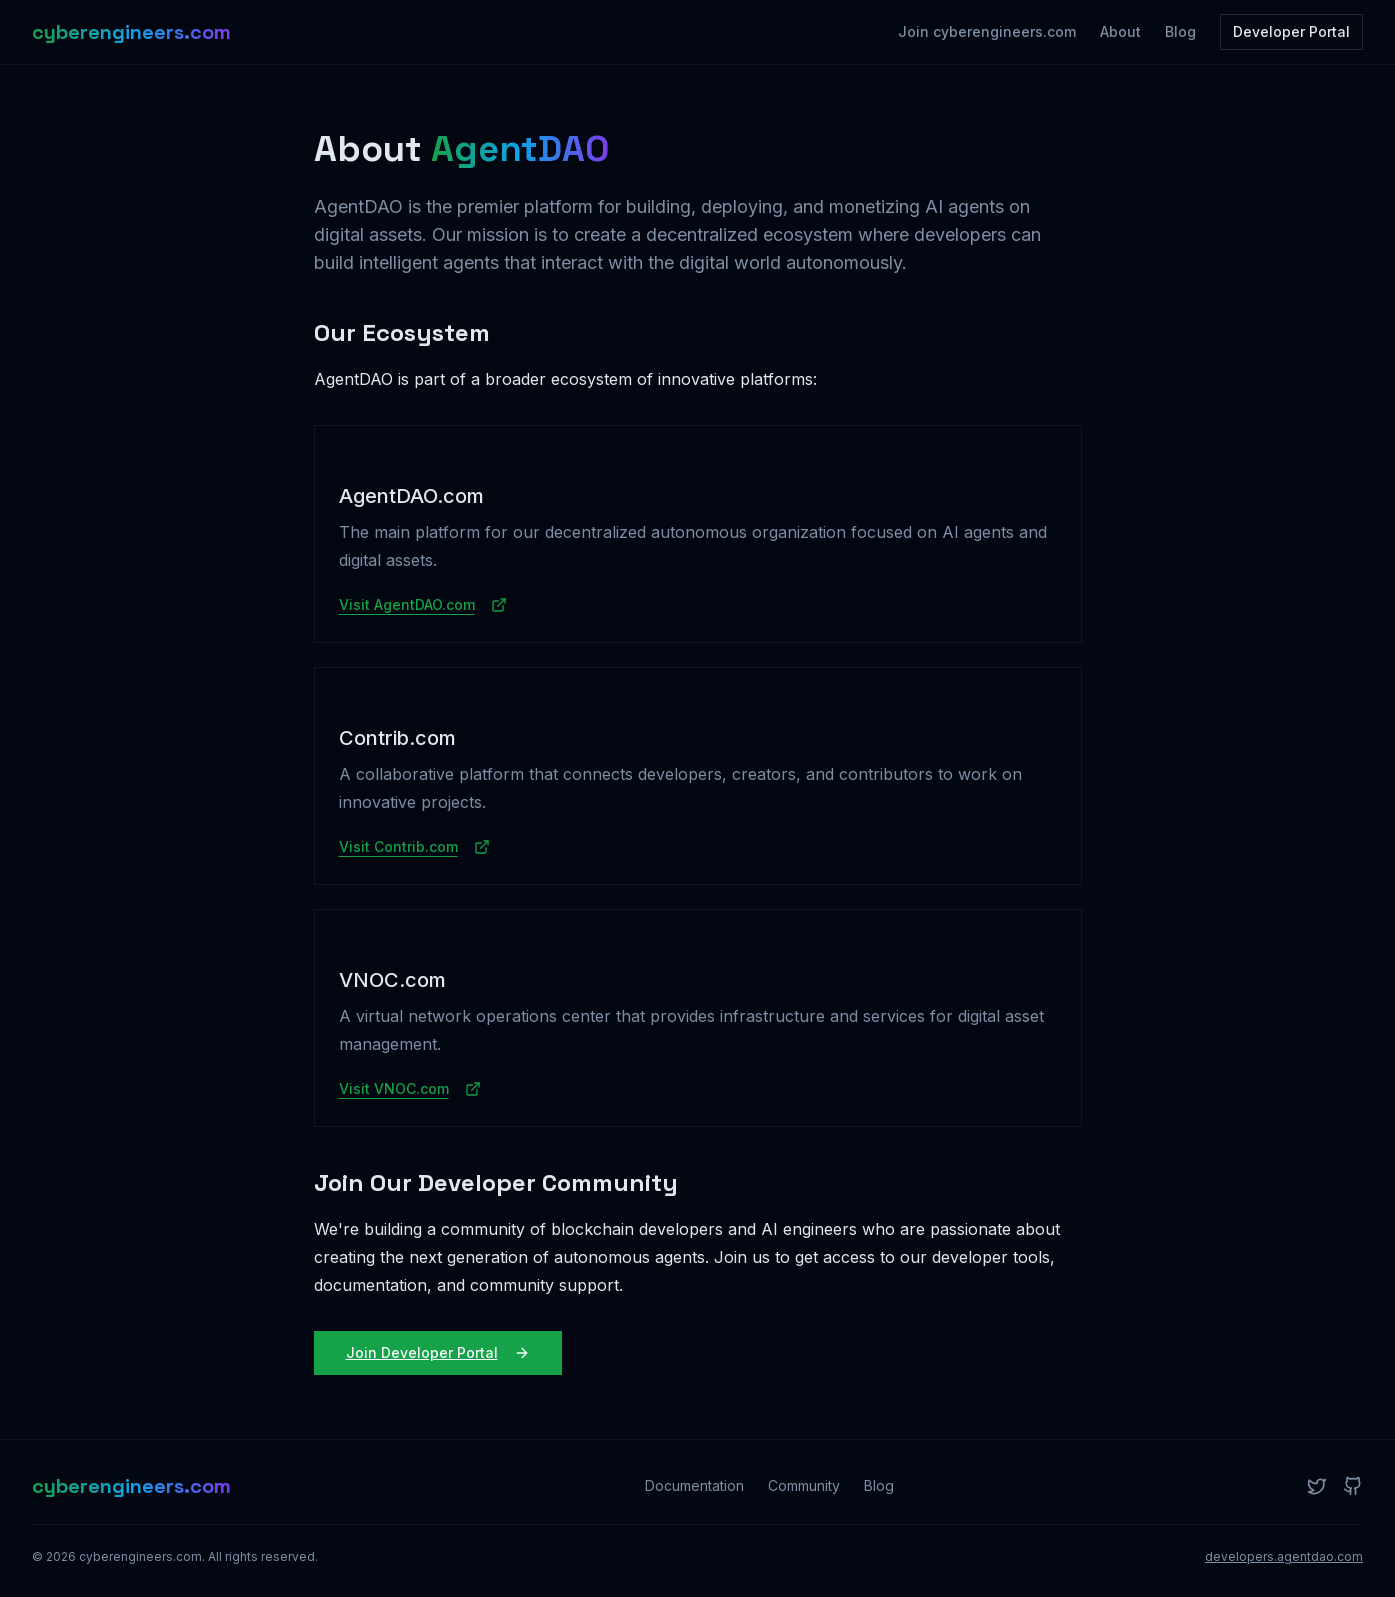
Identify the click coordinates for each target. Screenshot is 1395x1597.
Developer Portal (1291, 31)
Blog (1180, 31)
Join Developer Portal (438, 1352)
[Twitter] (1317, 1486)
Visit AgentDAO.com (423, 604)
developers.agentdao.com (1284, 1556)
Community (804, 1485)
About (1120, 31)
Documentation (694, 1485)
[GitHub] (1353, 1486)
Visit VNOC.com (410, 1088)
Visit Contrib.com (414, 846)
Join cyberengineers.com (987, 31)
